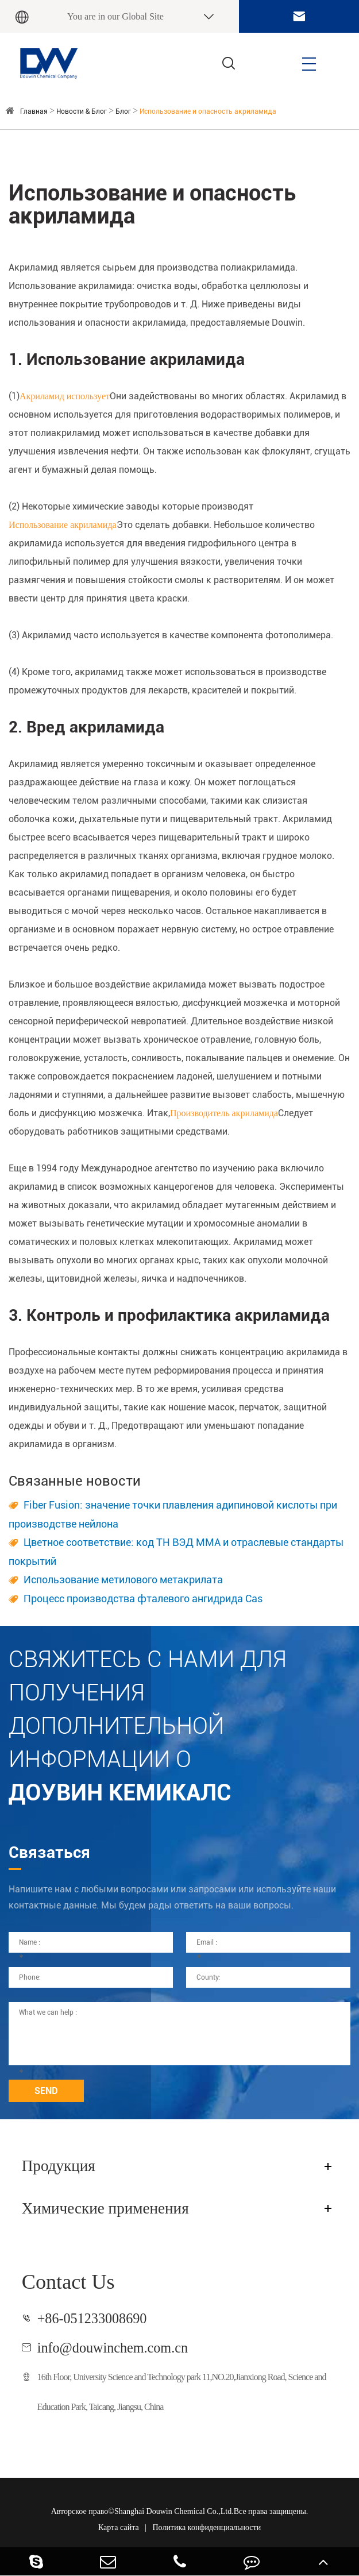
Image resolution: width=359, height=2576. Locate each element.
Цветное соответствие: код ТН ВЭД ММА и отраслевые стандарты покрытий (176, 1551)
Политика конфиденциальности (206, 2527)
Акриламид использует (65, 396)
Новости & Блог (81, 111)
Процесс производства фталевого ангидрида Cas (143, 1598)
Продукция (58, 2165)
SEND (46, 2090)
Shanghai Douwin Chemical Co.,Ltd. (174, 2511)
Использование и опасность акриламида (208, 111)
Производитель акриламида (224, 1113)
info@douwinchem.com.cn (112, 2347)
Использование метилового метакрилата (123, 1580)
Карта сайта (118, 2527)
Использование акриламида (63, 525)
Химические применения (105, 2208)
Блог (123, 111)
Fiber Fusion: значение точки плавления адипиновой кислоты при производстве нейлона (173, 1514)
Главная (34, 111)
